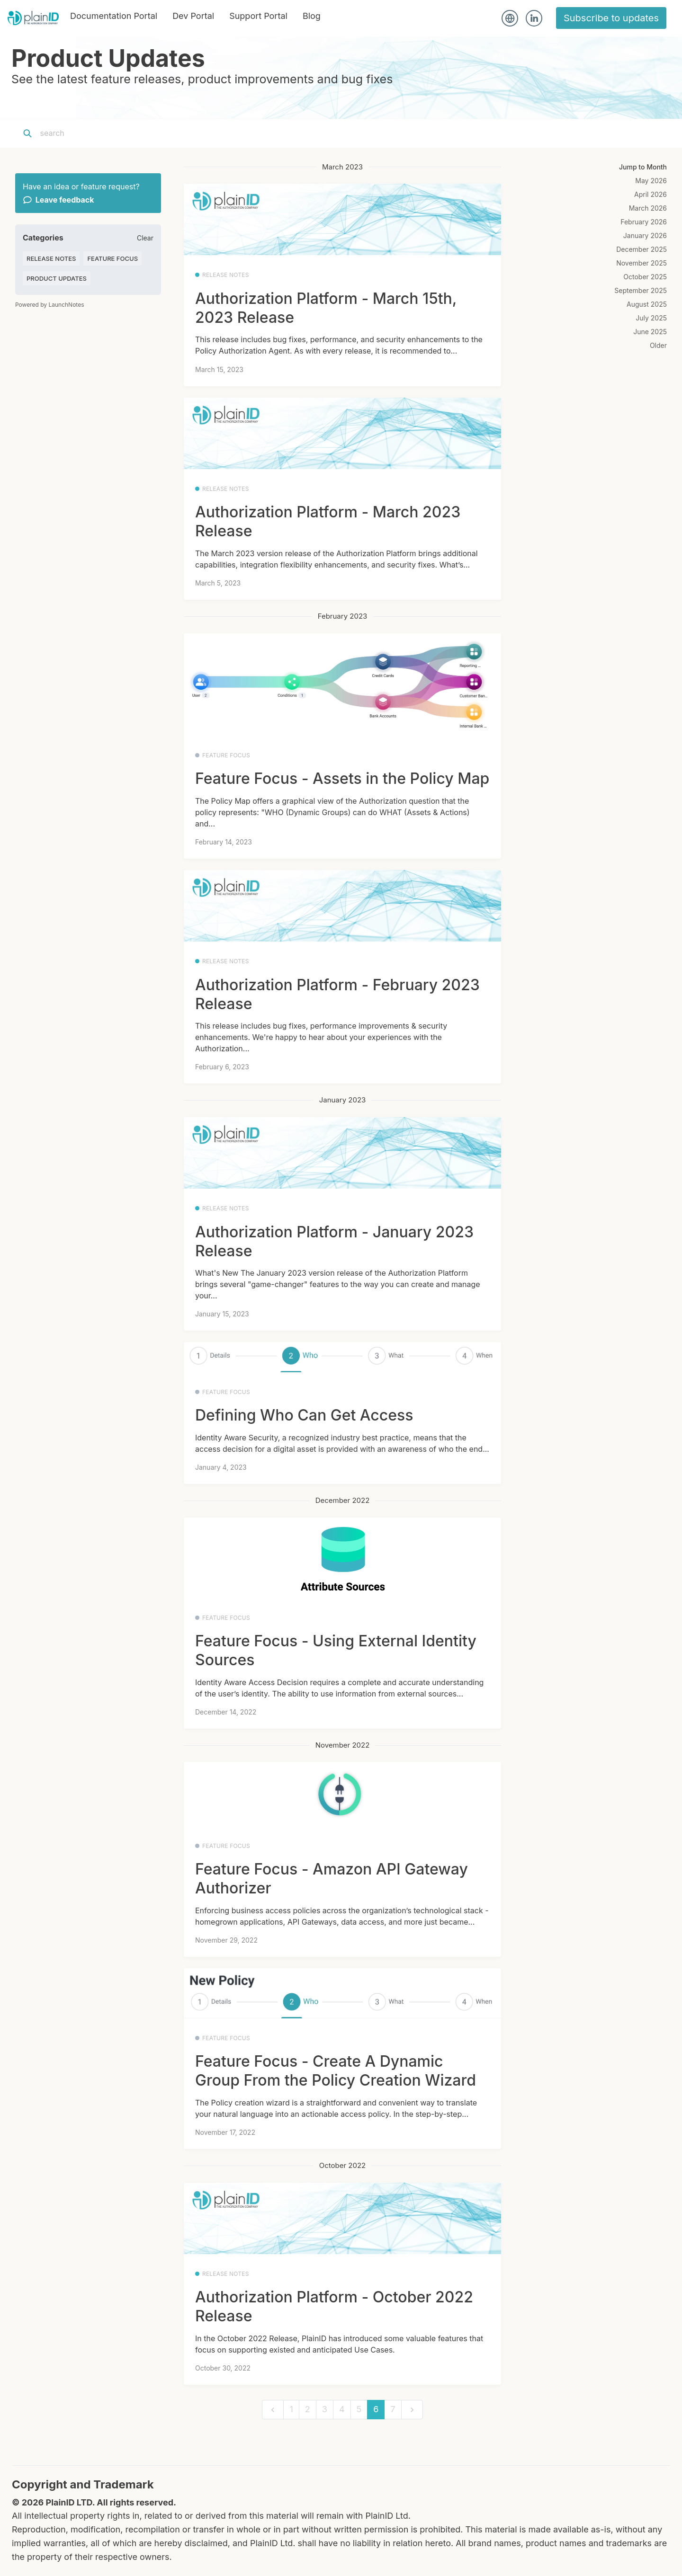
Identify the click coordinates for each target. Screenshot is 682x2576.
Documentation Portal (113, 16)
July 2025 (651, 318)
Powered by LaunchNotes (49, 304)
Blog (312, 16)
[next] (412, 2409)
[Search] (99, 133)
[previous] (273, 2409)
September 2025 (640, 290)
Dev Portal (193, 16)
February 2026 (643, 222)
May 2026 (651, 181)
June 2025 (650, 332)
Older (658, 345)
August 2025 (647, 304)
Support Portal (258, 16)
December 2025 (641, 249)
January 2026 (645, 235)
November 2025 (641, 263)
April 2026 (650, 194)
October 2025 (645, 277)
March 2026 (648, 208)
